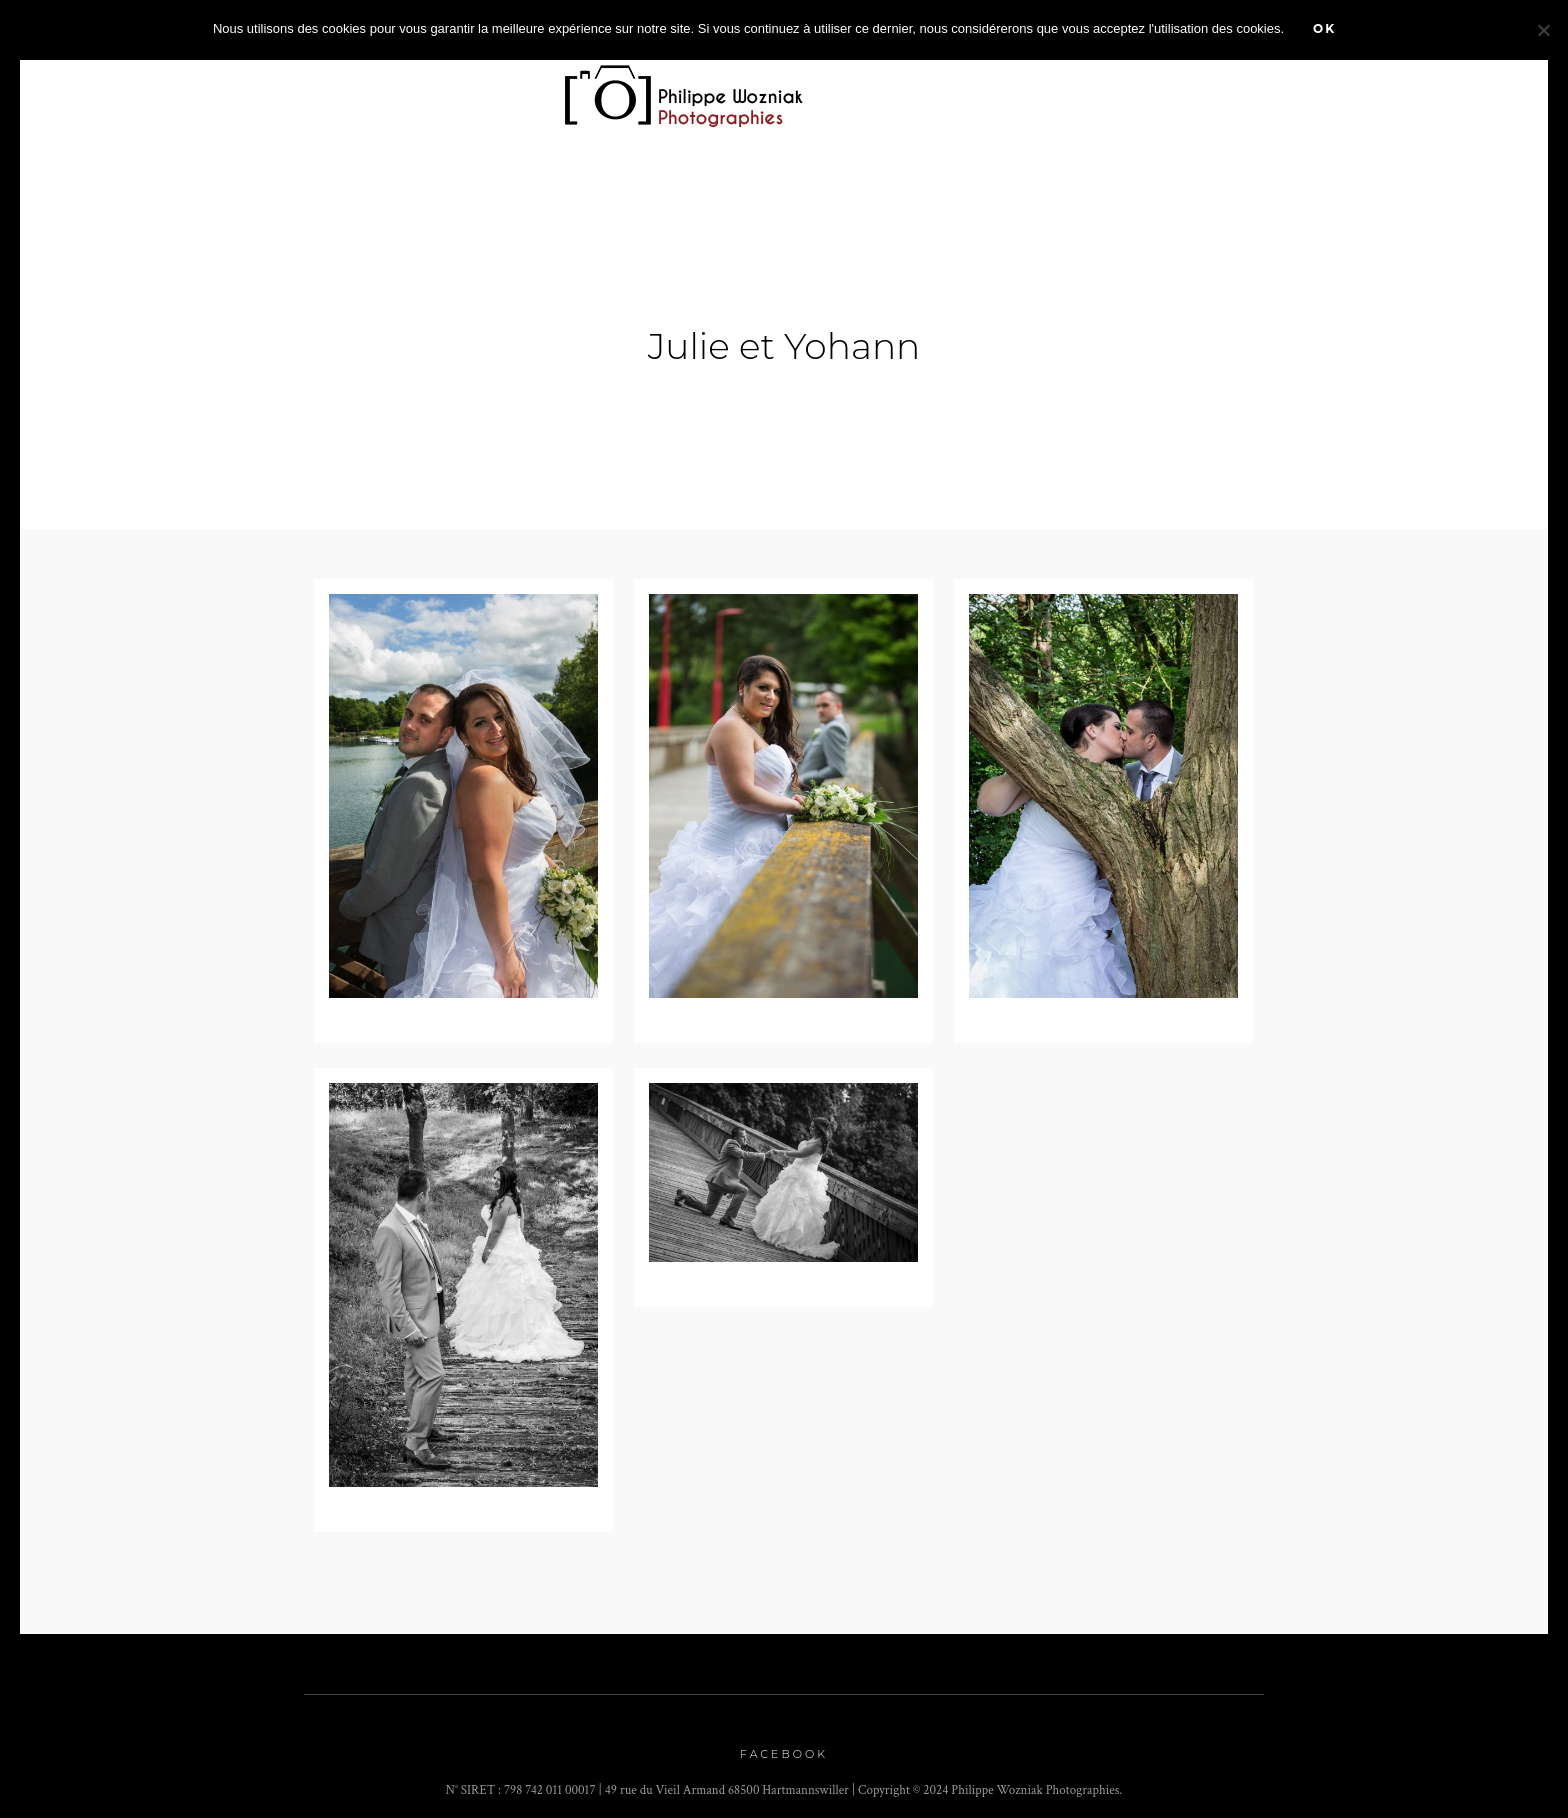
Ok (1324, 28)
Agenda (882, 87)
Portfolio (476, 87)
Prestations (1007, 87)
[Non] (1543, 30)
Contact (1332, 87)
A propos (1228, 87)
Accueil (248, 87)
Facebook (784, 1746)
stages (1130, 87)
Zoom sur (350, 87)
